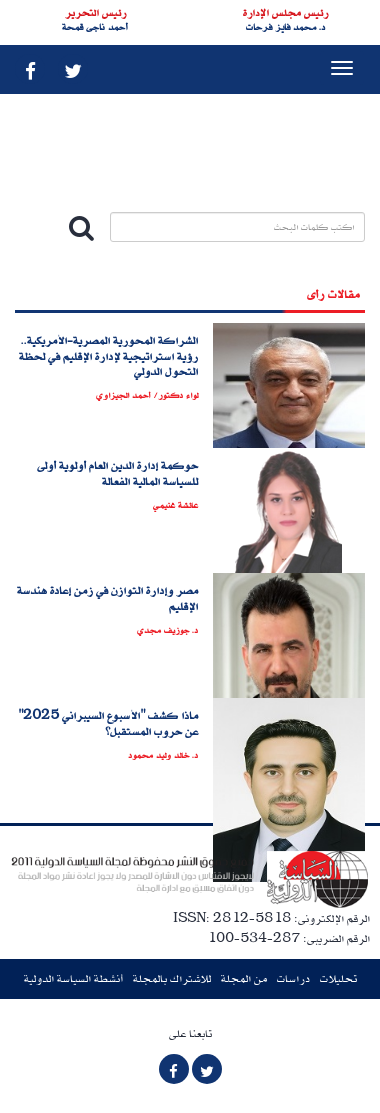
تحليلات (338, 978)
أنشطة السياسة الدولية (73, 978)
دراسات (293, 978)
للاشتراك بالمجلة (172, 978)
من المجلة (244, 978)
